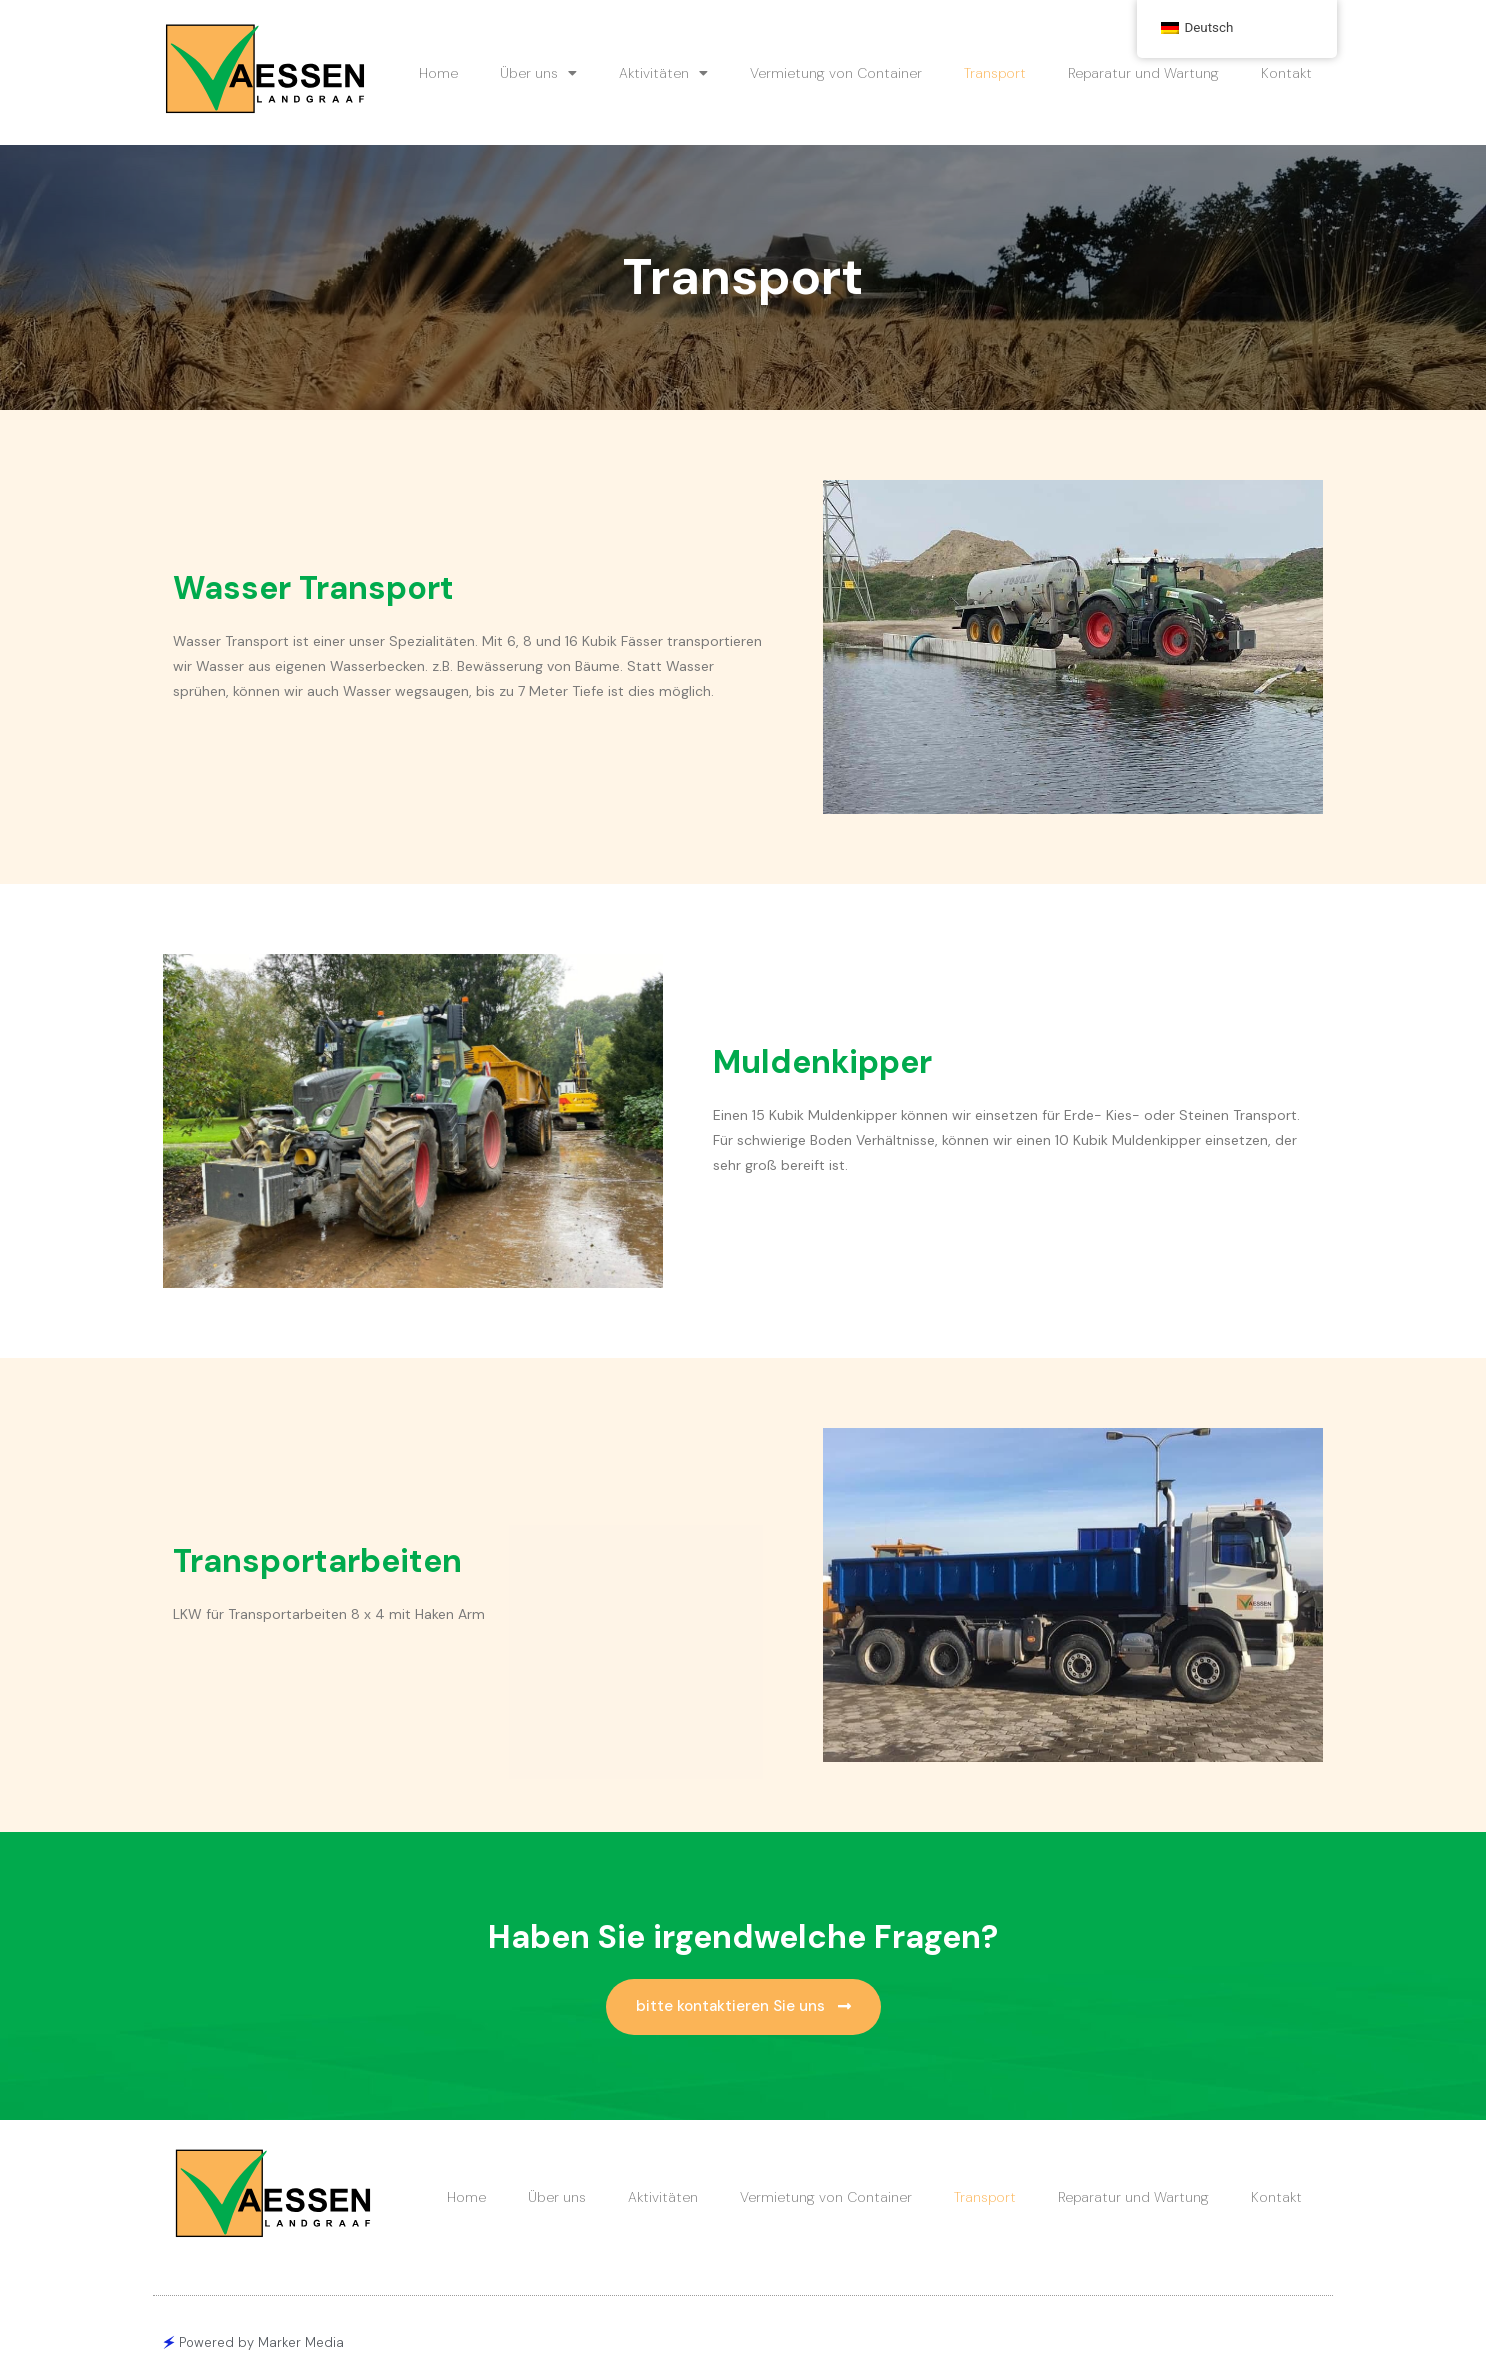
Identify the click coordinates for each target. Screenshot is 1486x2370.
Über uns (538, 73)
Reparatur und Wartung (1143, 73)
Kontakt (1286, 73)
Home (438, 73)
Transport (995, 73)
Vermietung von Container (836, 73)
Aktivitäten (663, 73)
